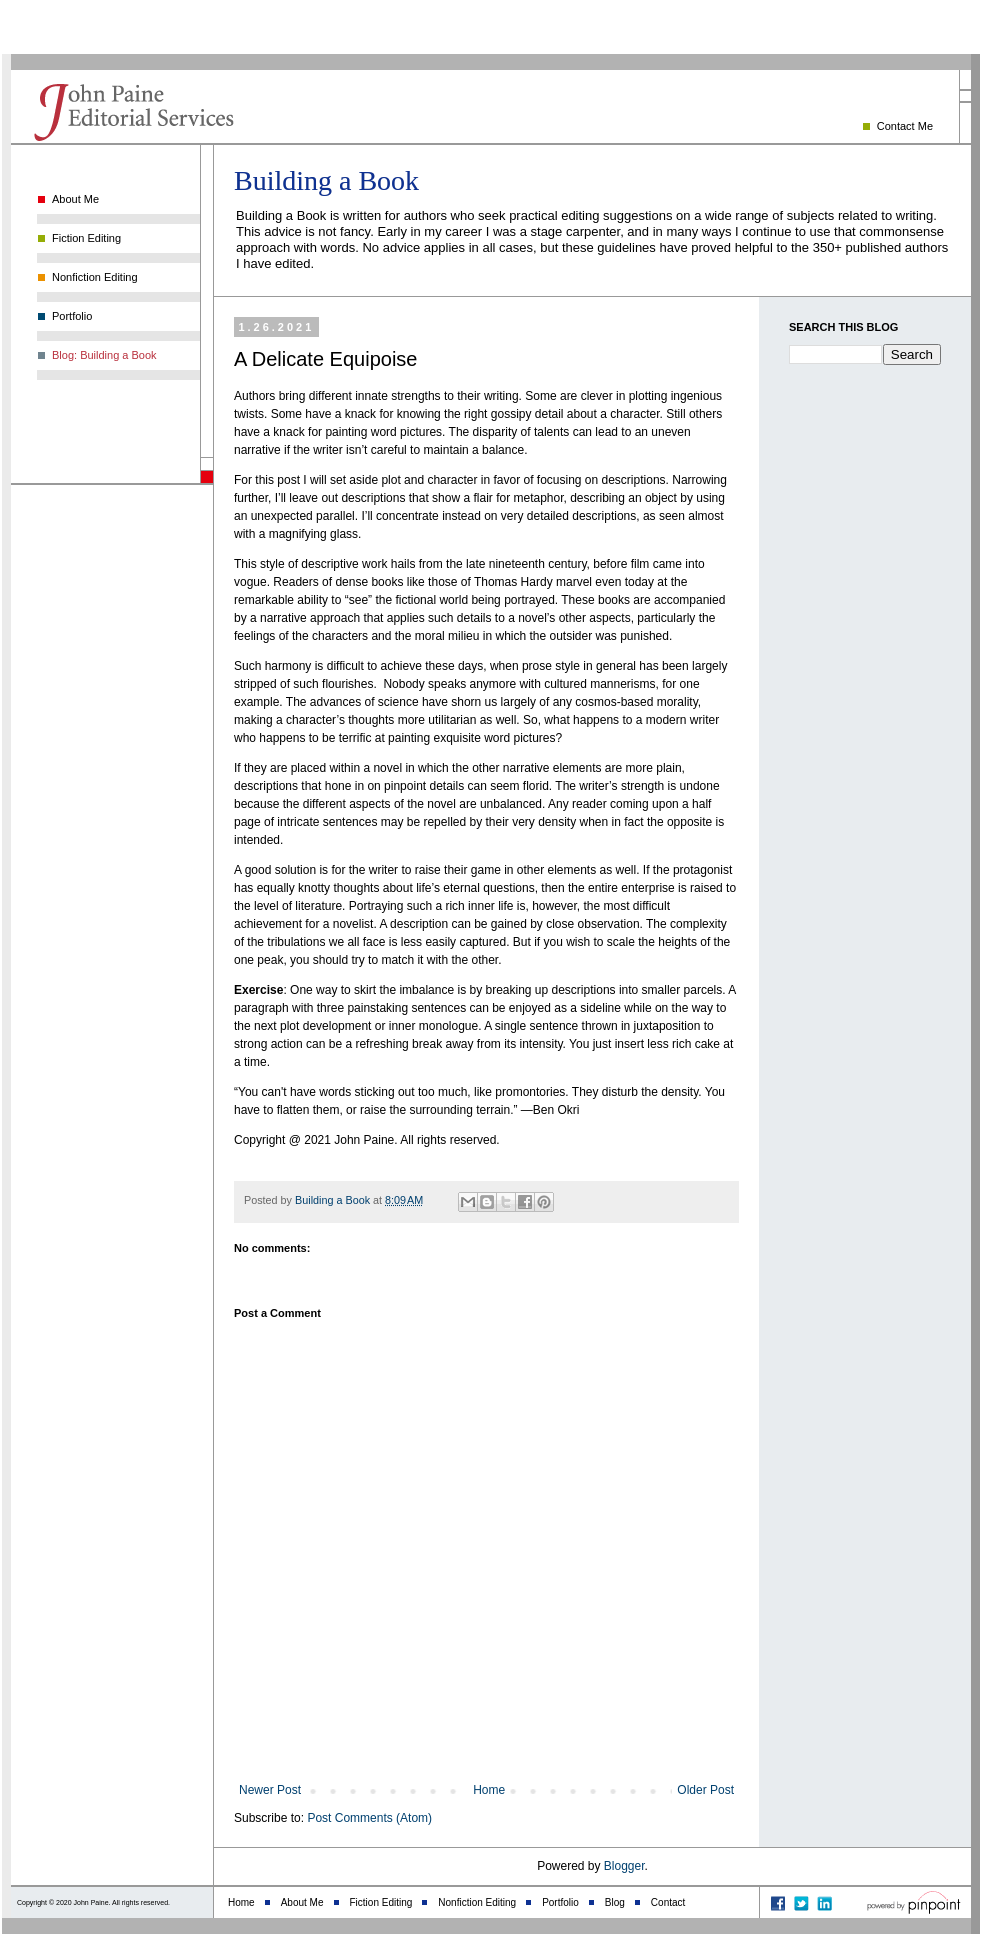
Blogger (624, 1866)
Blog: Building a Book (104, 355)
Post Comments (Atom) (369, 1818)
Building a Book (326, 180)
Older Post (705, 1790)
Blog (615, 1902)
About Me (75, 199)
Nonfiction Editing (95, 277)
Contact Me (905, 126)
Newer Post (270, 1790)
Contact (668, 1902)
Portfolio (72, 316)
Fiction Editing (86, 238)
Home (489, 1790)
